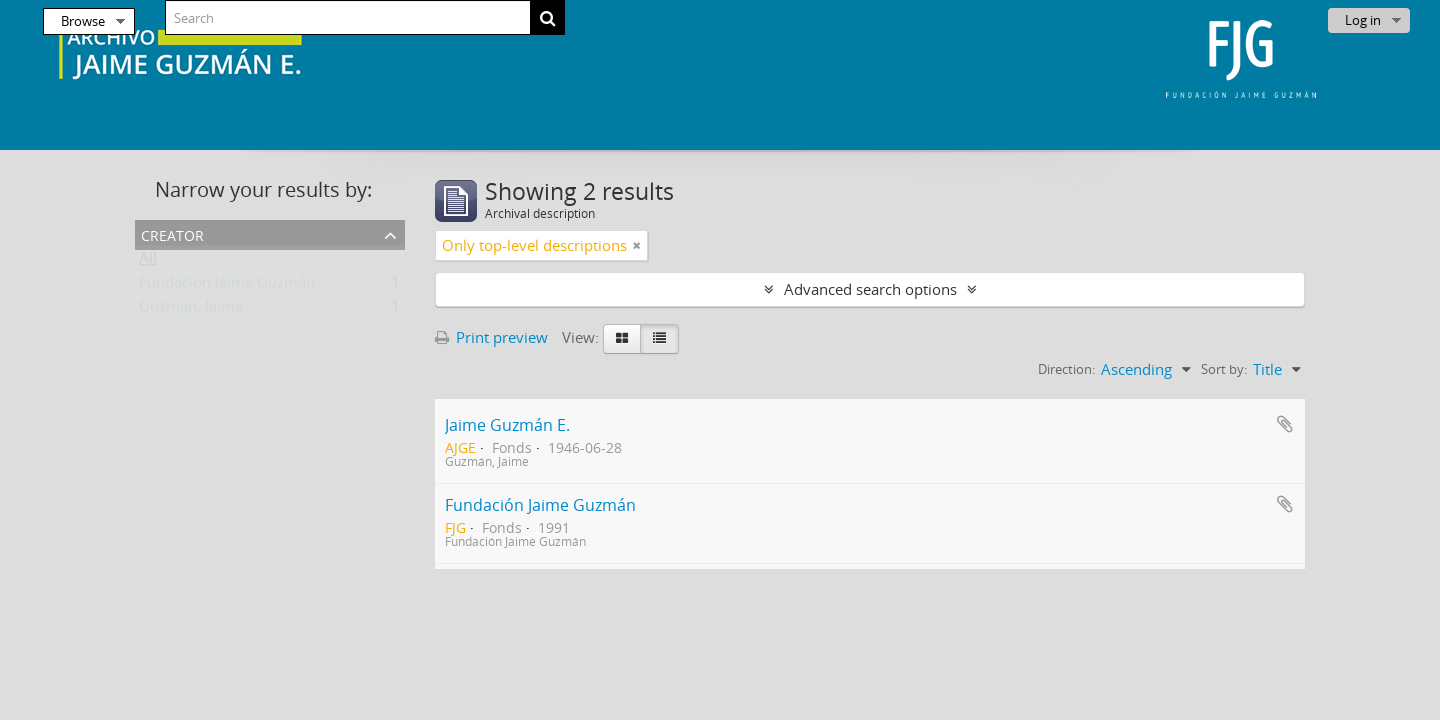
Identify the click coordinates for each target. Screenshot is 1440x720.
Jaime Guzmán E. (507, 425)
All (148, 262)
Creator (172, 233)
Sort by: (1224, 369)
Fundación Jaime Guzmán (227, 286)
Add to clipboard (1285, 424)
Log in (1363, 20)
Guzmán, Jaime (191, 310)
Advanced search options (870, 289)
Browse (83, 21)
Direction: (1066, 369)
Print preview (491, 337)
